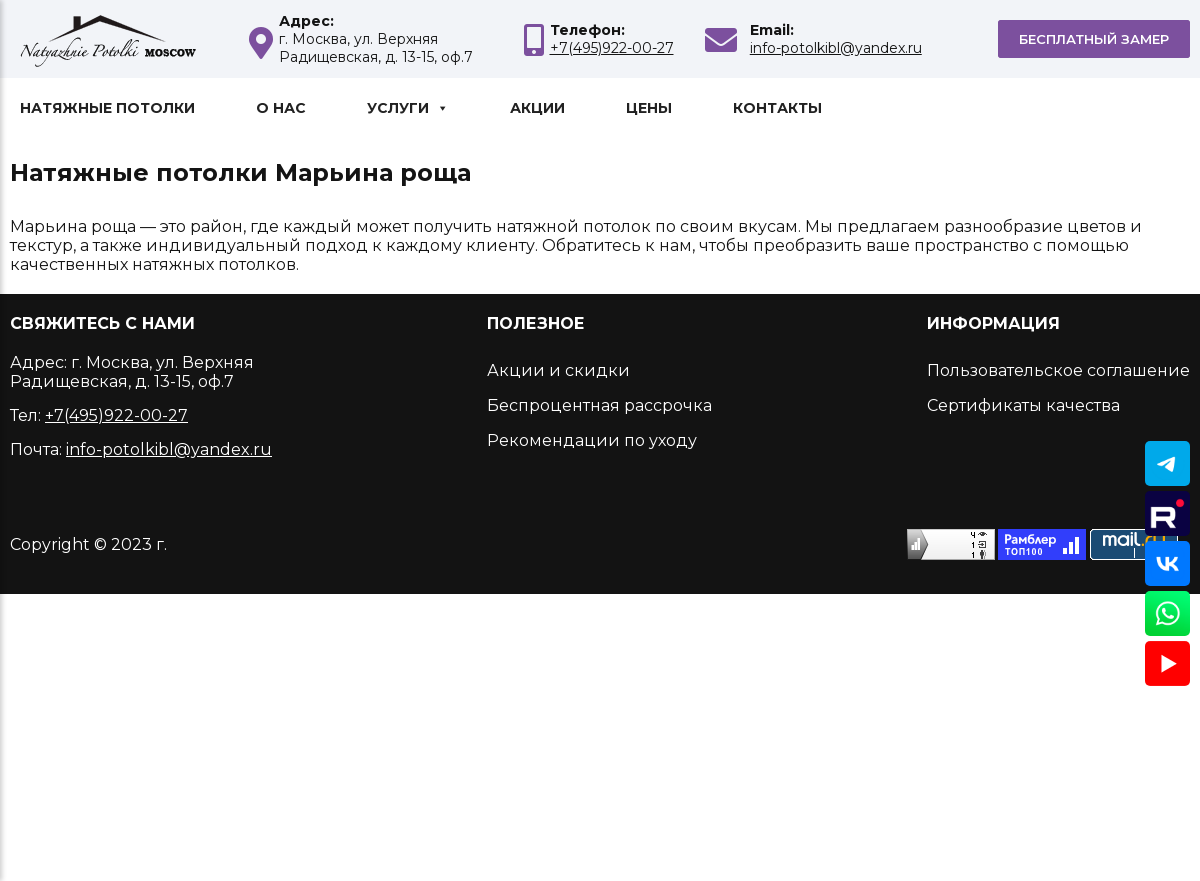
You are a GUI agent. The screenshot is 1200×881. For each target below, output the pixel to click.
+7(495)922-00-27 (612, 48)
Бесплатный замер (1094, 39)
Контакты (777, 108)
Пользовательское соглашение (1058, 370)
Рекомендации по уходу (592, 440)
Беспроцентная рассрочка (599, 405)
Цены (649, 108)
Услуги (408, 108)
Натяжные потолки (107, 108)
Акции (537, 108)
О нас (281, 108)
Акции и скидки (558, 370)
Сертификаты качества (1023, 405)
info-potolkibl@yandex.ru (836, 48)
